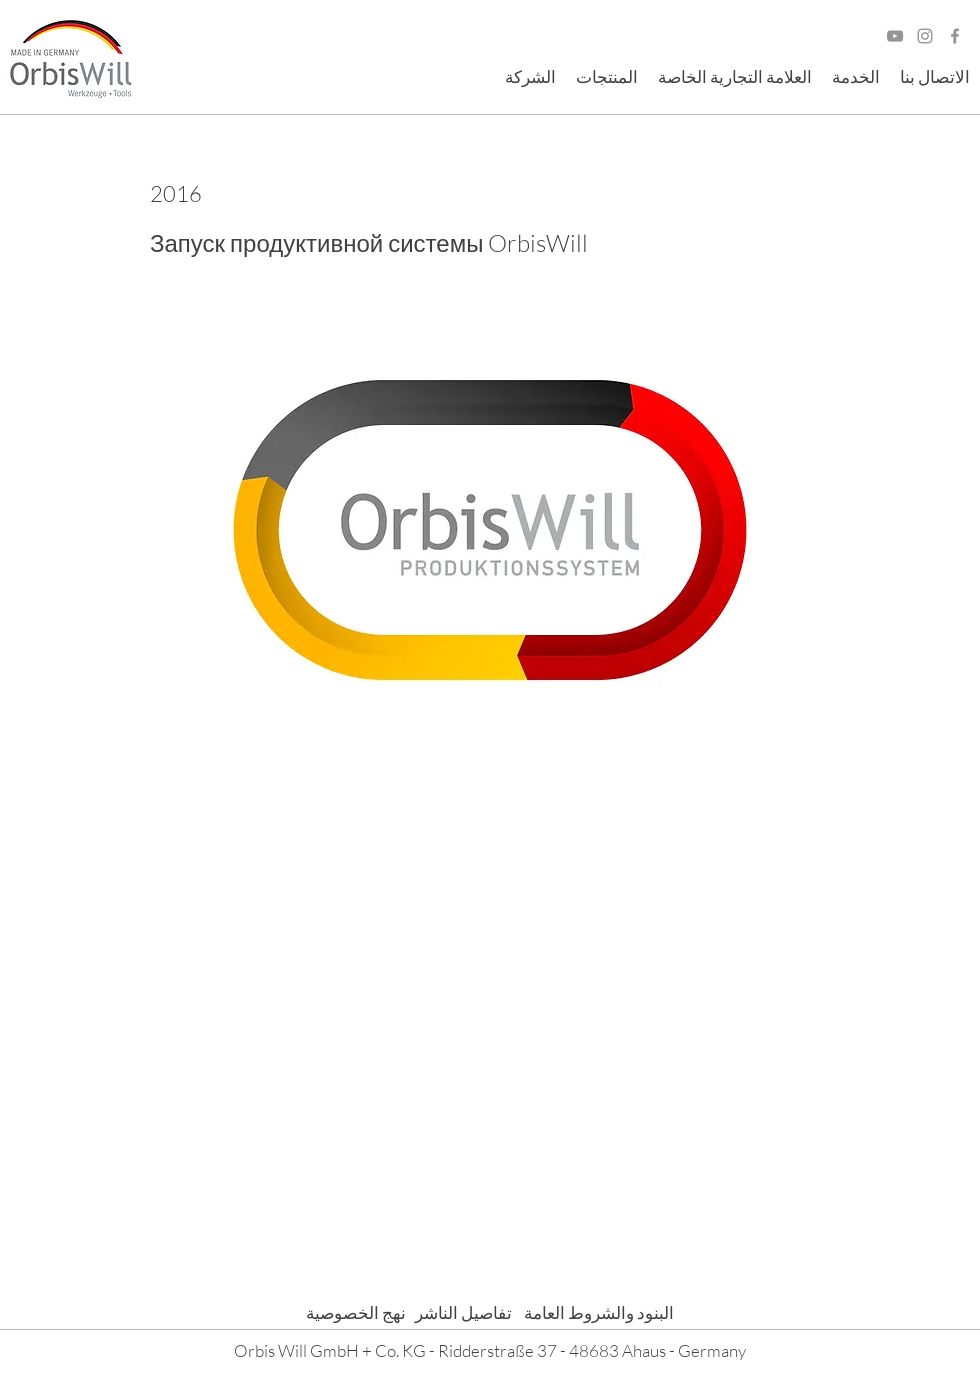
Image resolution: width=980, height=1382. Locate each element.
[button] (530, 77)
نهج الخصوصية (356, 1312)
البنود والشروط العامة (593, 1312)
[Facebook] (955, 36)
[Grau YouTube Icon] (895, 36)
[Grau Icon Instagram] (925, 36)
